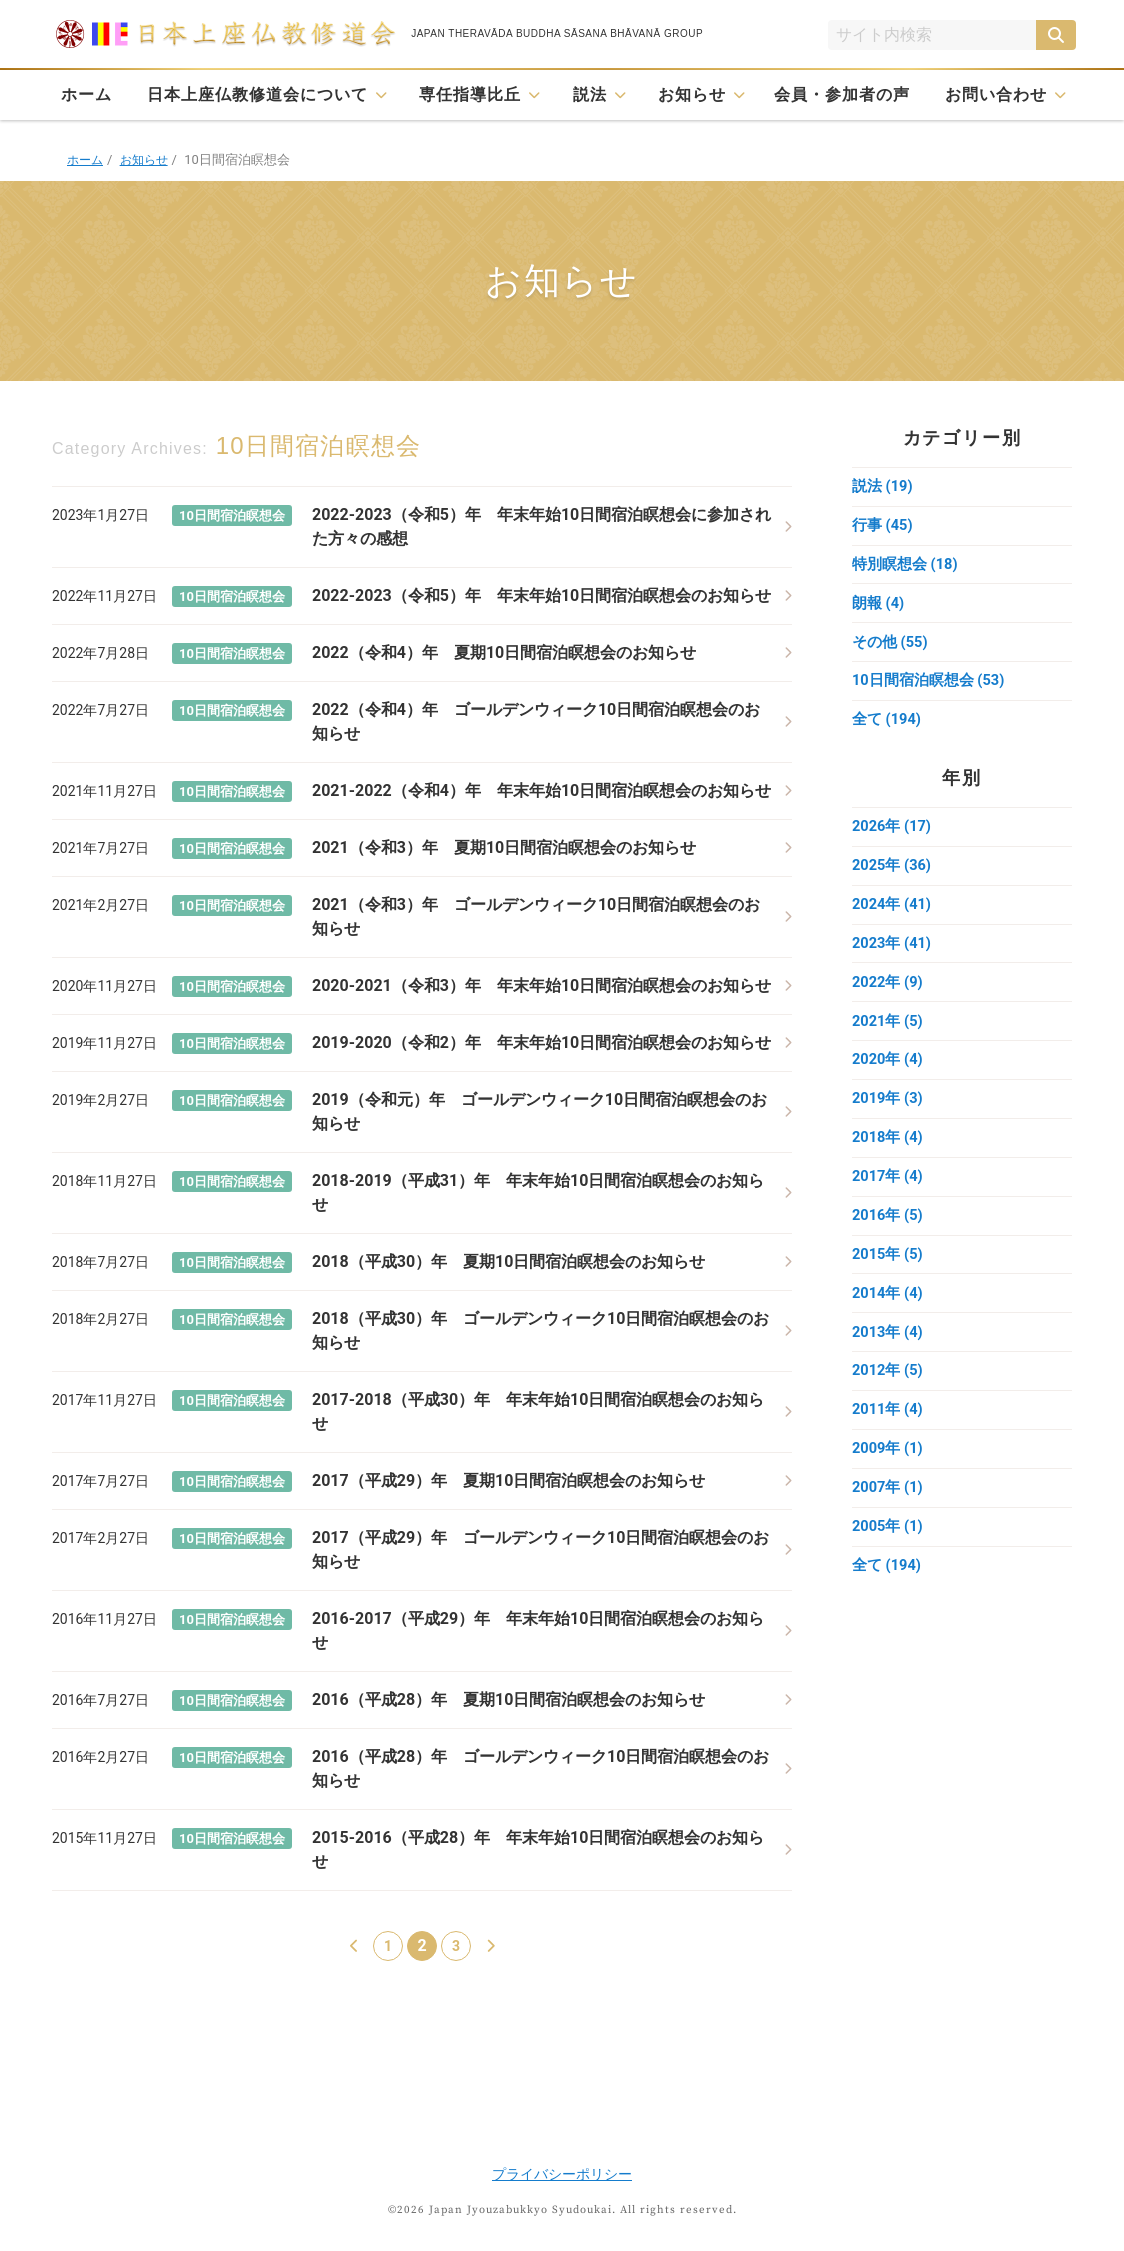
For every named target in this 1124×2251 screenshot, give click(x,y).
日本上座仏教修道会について (257, 94)
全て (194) (887, 727)
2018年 (888, 1155)
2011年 (888, 1435)
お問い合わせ (996, 94)
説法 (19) (882, 487)
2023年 (892, 955)
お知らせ (692, 94)
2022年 (888, 995)
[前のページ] (354, 1946)
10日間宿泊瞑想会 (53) (929, 687)
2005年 (888, 1555)
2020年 (888, 1075)
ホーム (86, 94)
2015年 (888, 1275)
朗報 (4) (878, 607)
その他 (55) (890, 647)
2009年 (888, 1475)
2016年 (888, 1235)
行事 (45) (882, 527)
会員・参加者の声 (842, 94)
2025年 (892, 875)
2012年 (888, 1395)
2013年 (888, 1355)
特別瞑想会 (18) (905, 567)
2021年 (888, 1035)
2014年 (888, 1315)
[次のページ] (490, 1946)
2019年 (888, 1115)
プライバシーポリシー (562, 2174)
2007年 (888, 1515)
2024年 (892, 915)
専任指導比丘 (470, 94)
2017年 (888, 1195)
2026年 (892, 835)
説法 (590, 94)
